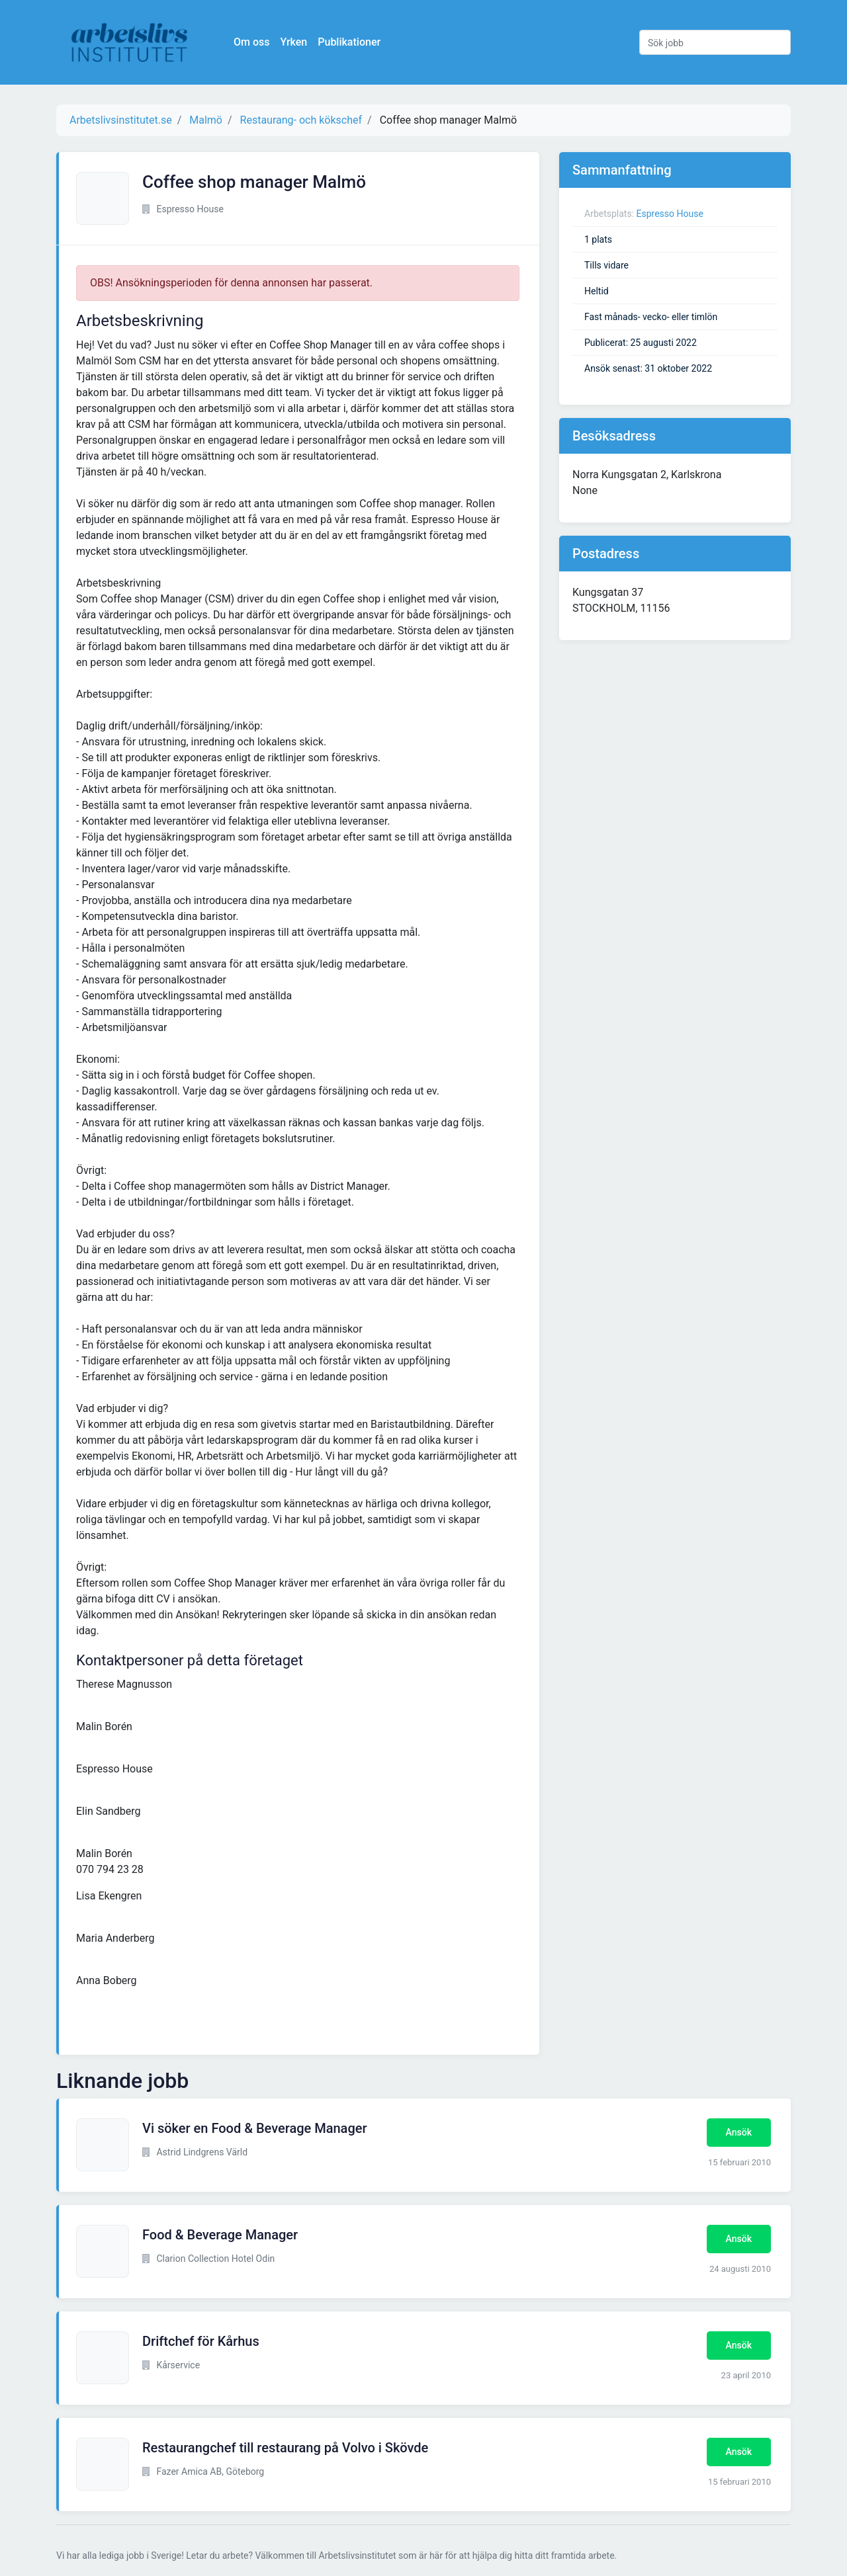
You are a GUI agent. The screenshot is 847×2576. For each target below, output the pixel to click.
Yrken (293, 42)
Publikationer (349, 42)
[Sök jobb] (715, 42)
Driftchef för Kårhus (200, 2341)
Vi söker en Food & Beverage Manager (254, 2128)
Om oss (251, 42)
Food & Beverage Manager (220, 2235)
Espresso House (670, 213)
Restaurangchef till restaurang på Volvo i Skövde (285, 2448)
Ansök (739, 2132)
